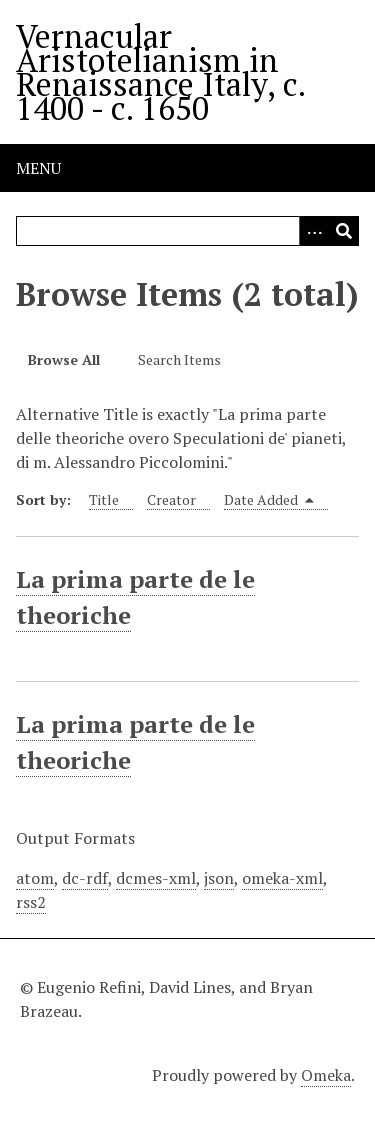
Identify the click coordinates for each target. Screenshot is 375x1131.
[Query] (187, 231)
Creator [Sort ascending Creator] (171, 499)
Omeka (326, 1075)
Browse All (64, 359)
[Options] (314, 231)
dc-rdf (85, 878)
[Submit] (344, 231)
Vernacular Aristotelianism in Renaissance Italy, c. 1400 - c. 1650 (160, 72)
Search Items (179, 359)
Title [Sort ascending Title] (104, 499)
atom (35, 878)
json (219, 878)
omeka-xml (282, 878)
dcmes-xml (156, 878)
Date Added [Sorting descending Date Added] (269, 499)
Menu (38, 168)
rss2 (31, 902)
